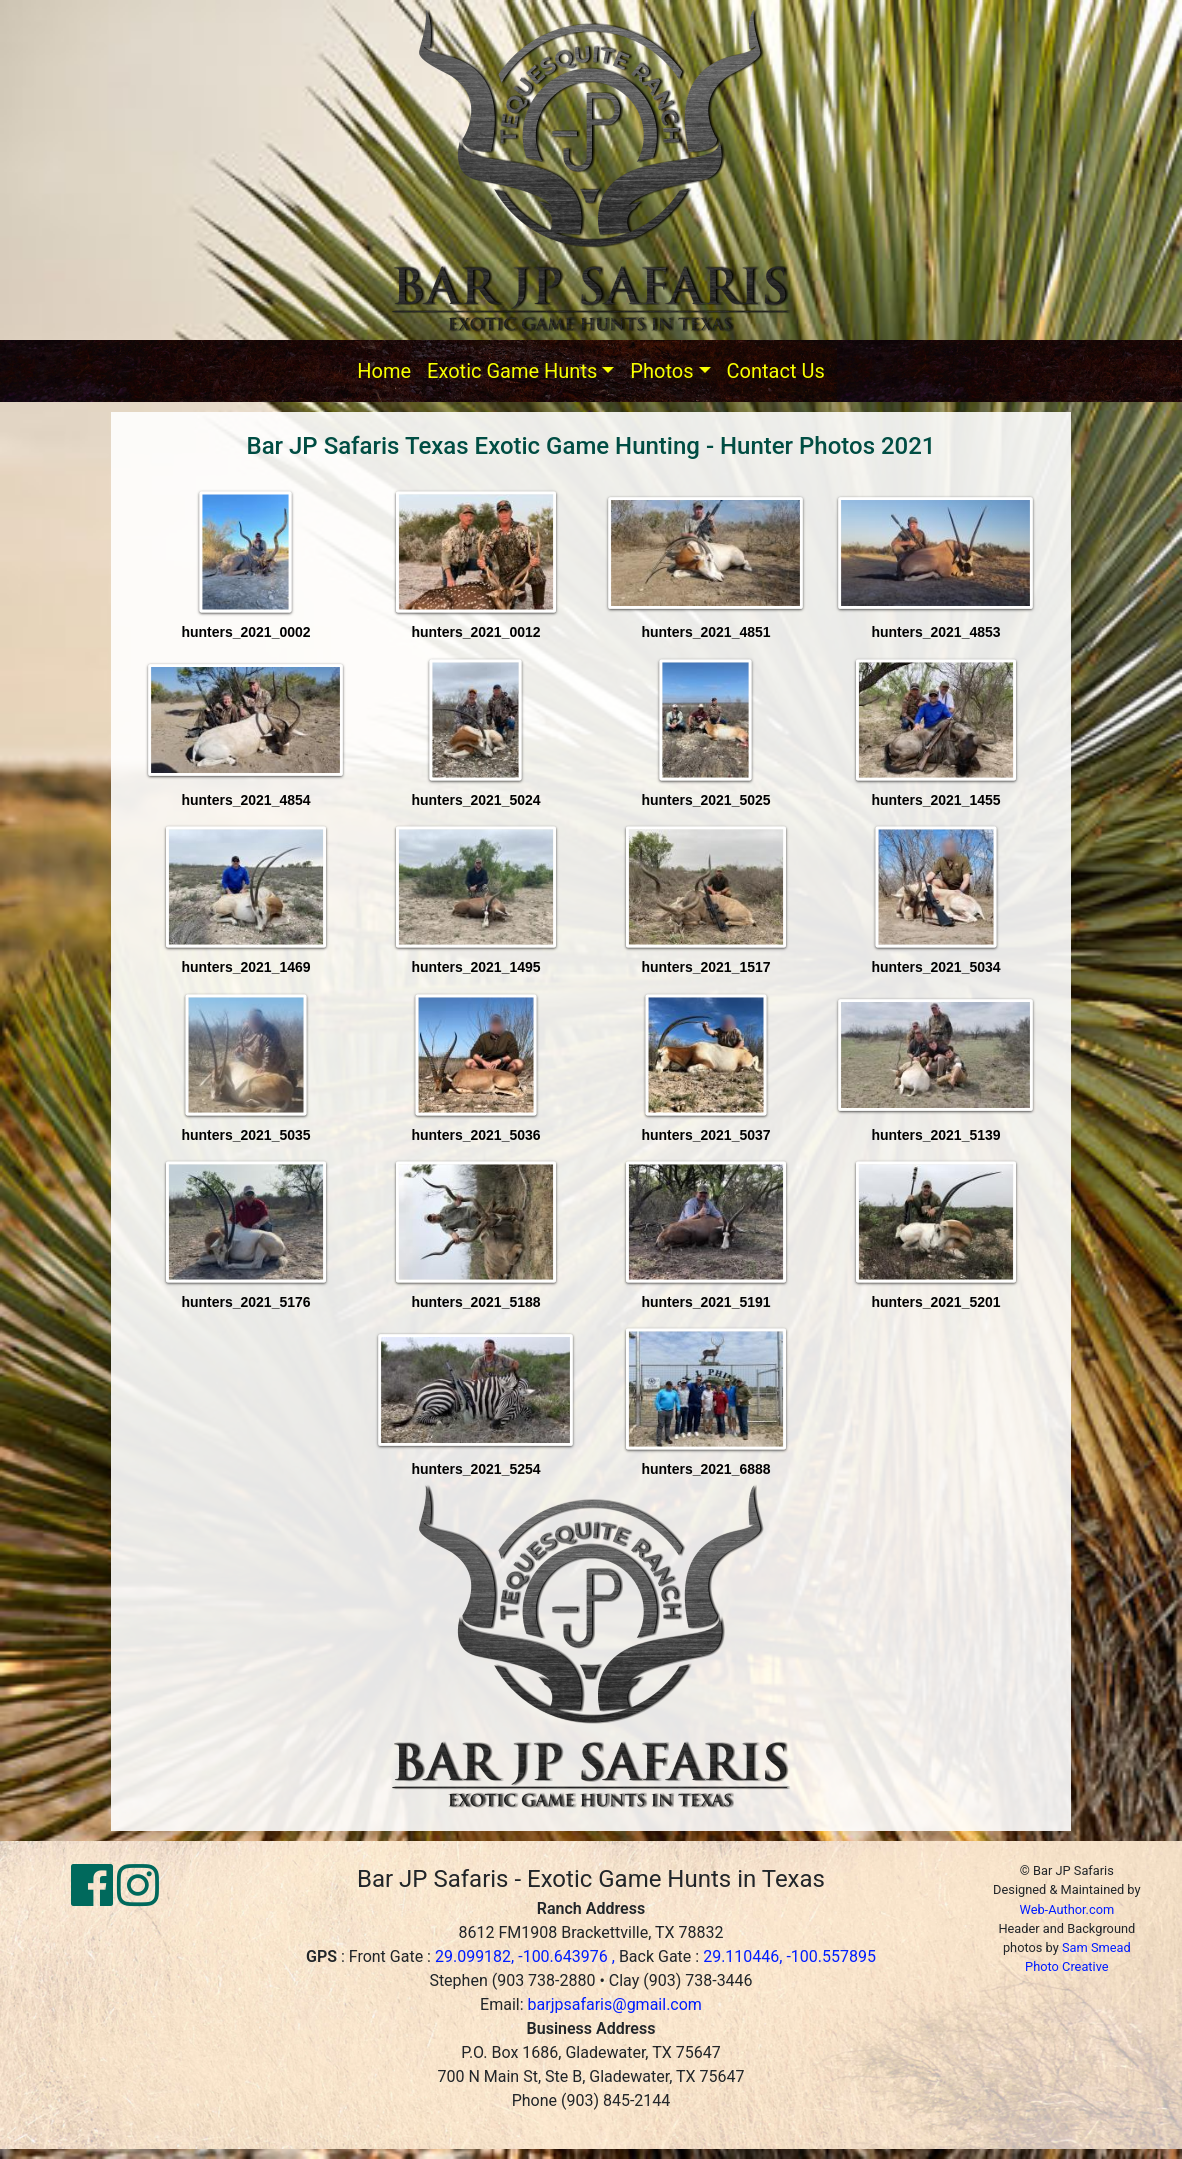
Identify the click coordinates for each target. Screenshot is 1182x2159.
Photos (661, 371)
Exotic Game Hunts (512, 371)
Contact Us (776, 371)
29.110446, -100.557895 (789, 1956)
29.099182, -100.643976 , (527, 1956)
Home (384, 371)
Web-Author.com (1066, 1909)
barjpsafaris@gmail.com (615, 2004)
